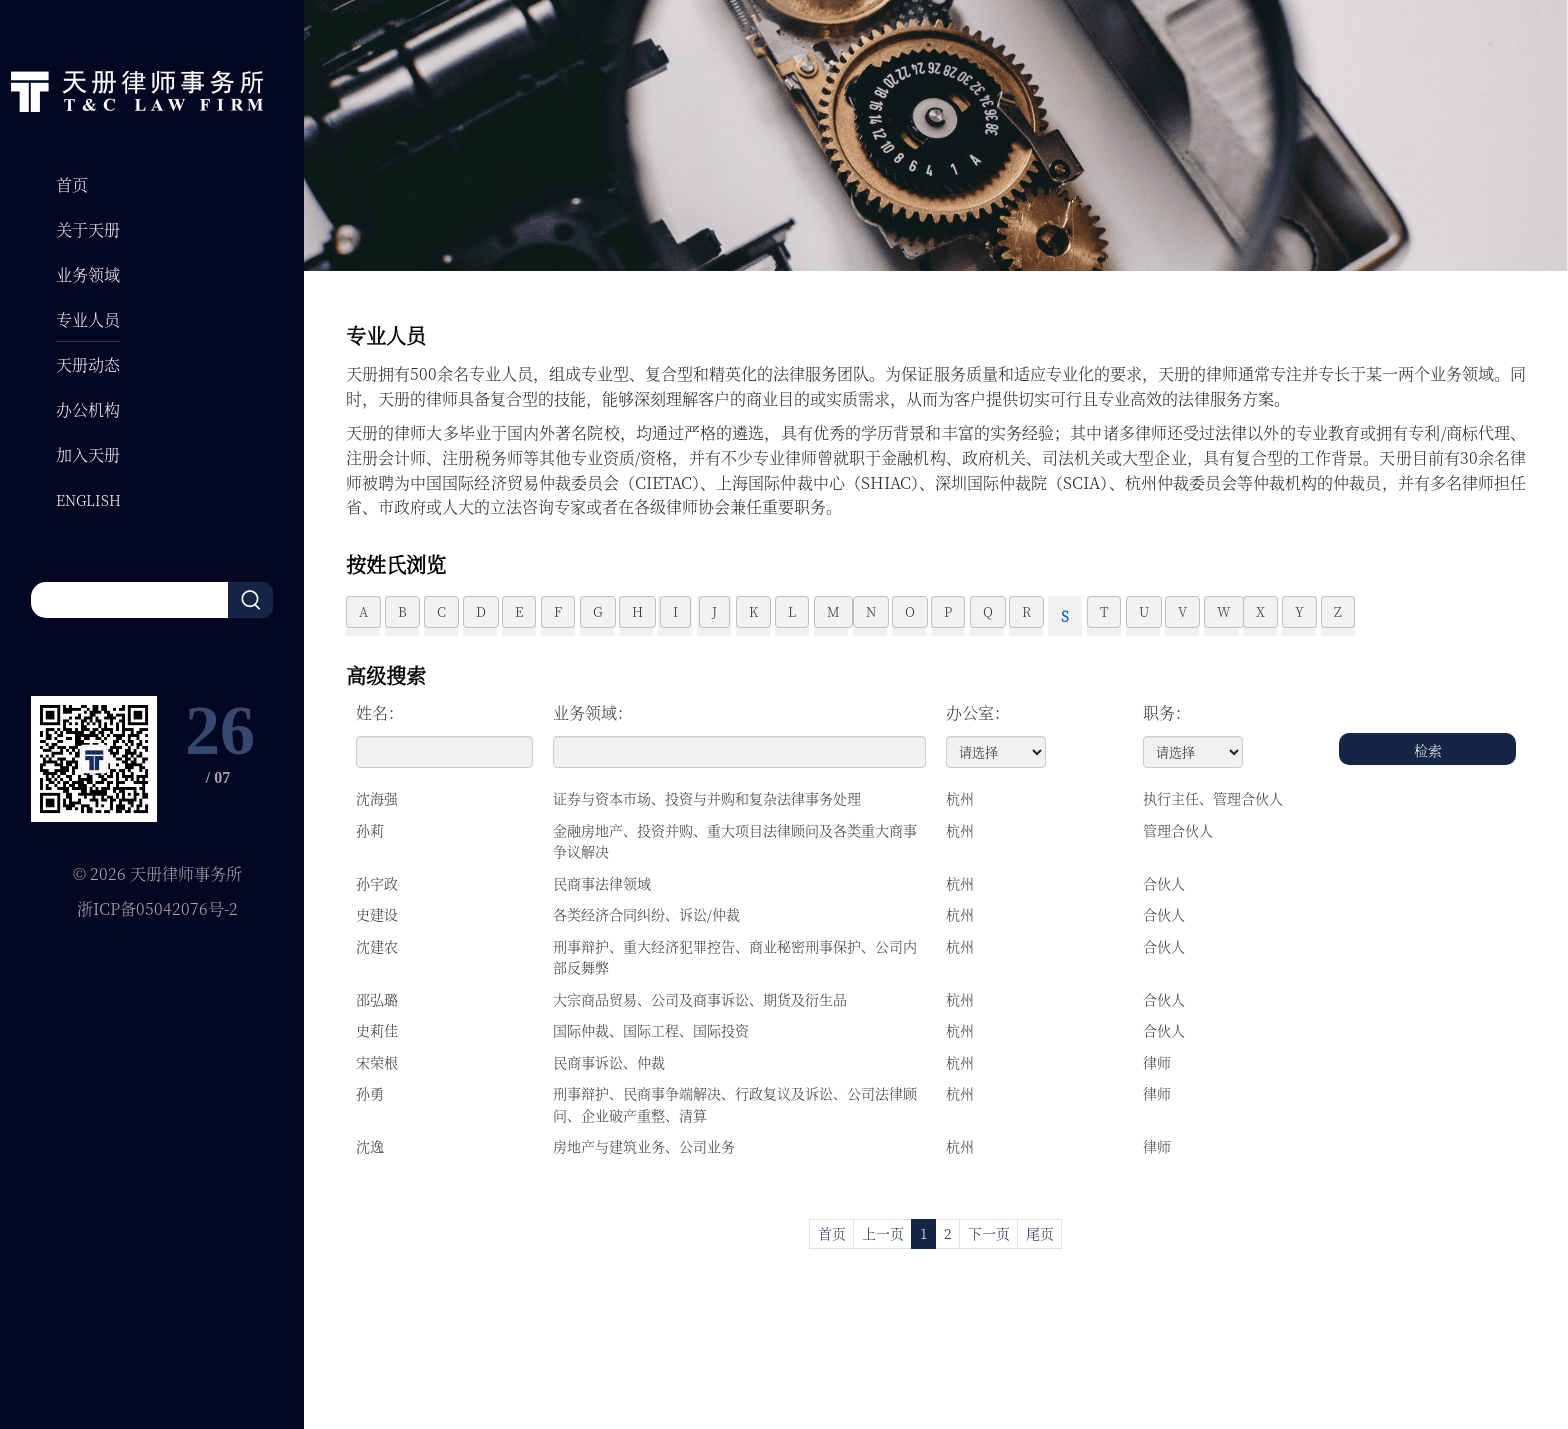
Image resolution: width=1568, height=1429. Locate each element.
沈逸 (370, 1146)
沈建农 (377, 946)
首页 (832, 1233)
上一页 (883, 1233)
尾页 (1040, 1233)
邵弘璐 (377, 999)
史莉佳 (377, 1030)
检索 (1428, 750)
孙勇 (370, 1093)
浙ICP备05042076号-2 (157, 908)
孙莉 (370, 830)
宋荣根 (377, 1062)
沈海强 (377, 798)
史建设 (377, 914)
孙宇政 (377, 883)
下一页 (989, 1233)
